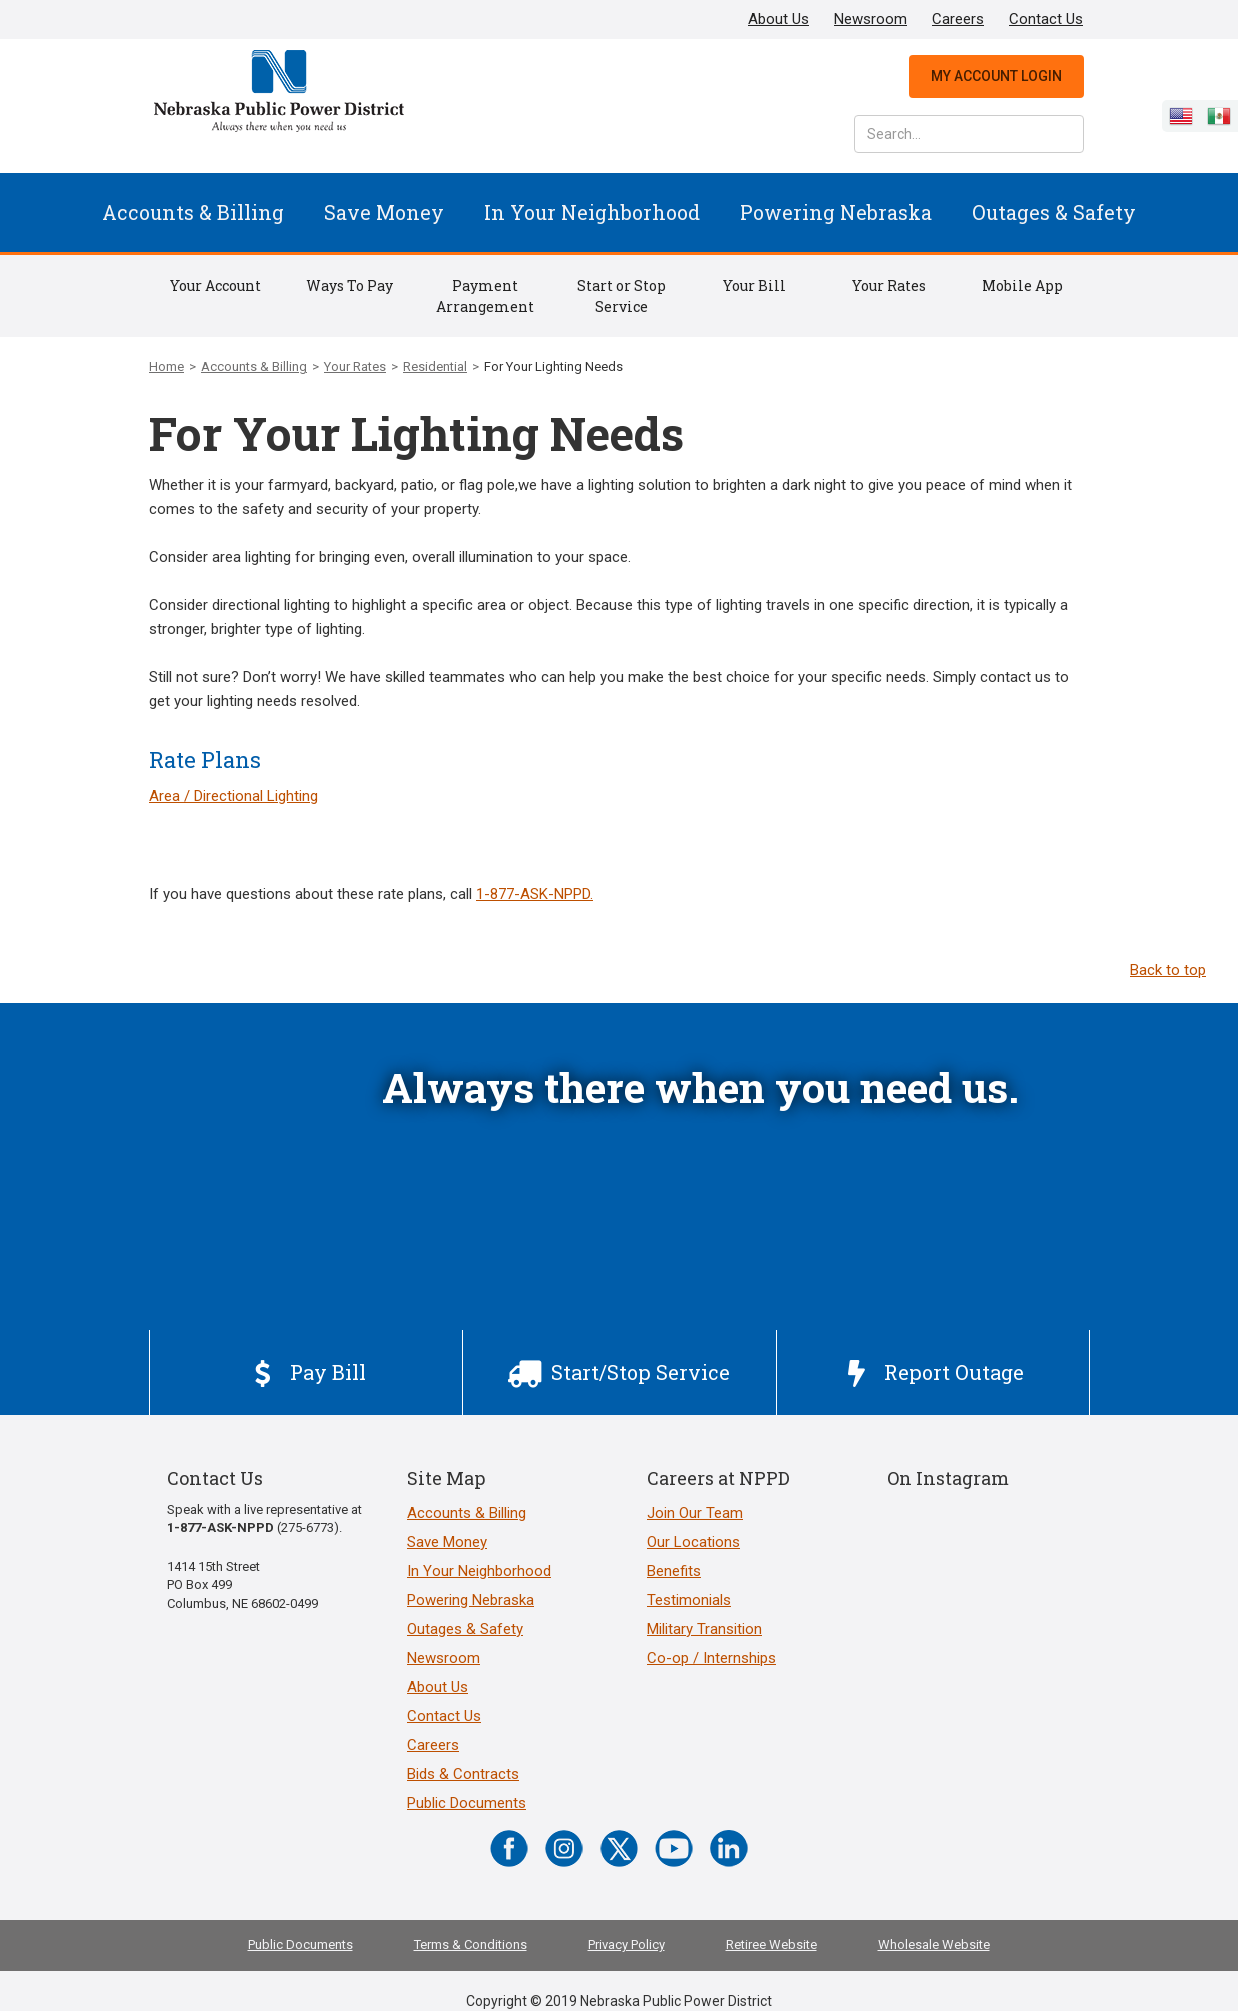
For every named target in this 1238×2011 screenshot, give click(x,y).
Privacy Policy (626, 1944)
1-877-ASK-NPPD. (534, 894)
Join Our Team (695, 1513)
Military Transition (704, 1629)
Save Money (384, 212)
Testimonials (689, 1600)
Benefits (674, 1571)
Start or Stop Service (621, 296)
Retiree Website (771, 1944)
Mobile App (1022, 285)
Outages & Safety (1054, 212)
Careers (958, 19)
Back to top (1168, 970)
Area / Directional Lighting (233, 796)
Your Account (215, 285)
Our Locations (693, 1542)
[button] (193, 212)
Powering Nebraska (836, 212)
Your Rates (889, 285)
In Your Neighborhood (592, 212)
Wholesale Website (934, 1944)
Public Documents (466, 1803)
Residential (435, 366)
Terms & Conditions (470, 1944)
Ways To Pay (349, 285)
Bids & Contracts (463, 1774)
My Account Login (996, 76)
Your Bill (754, 285)
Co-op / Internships (711, 1658)
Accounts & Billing (193, 212)
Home (166, 366)
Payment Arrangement (485, 296)
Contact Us (1046, 19)
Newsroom (870, 19)
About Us (778, 19)
